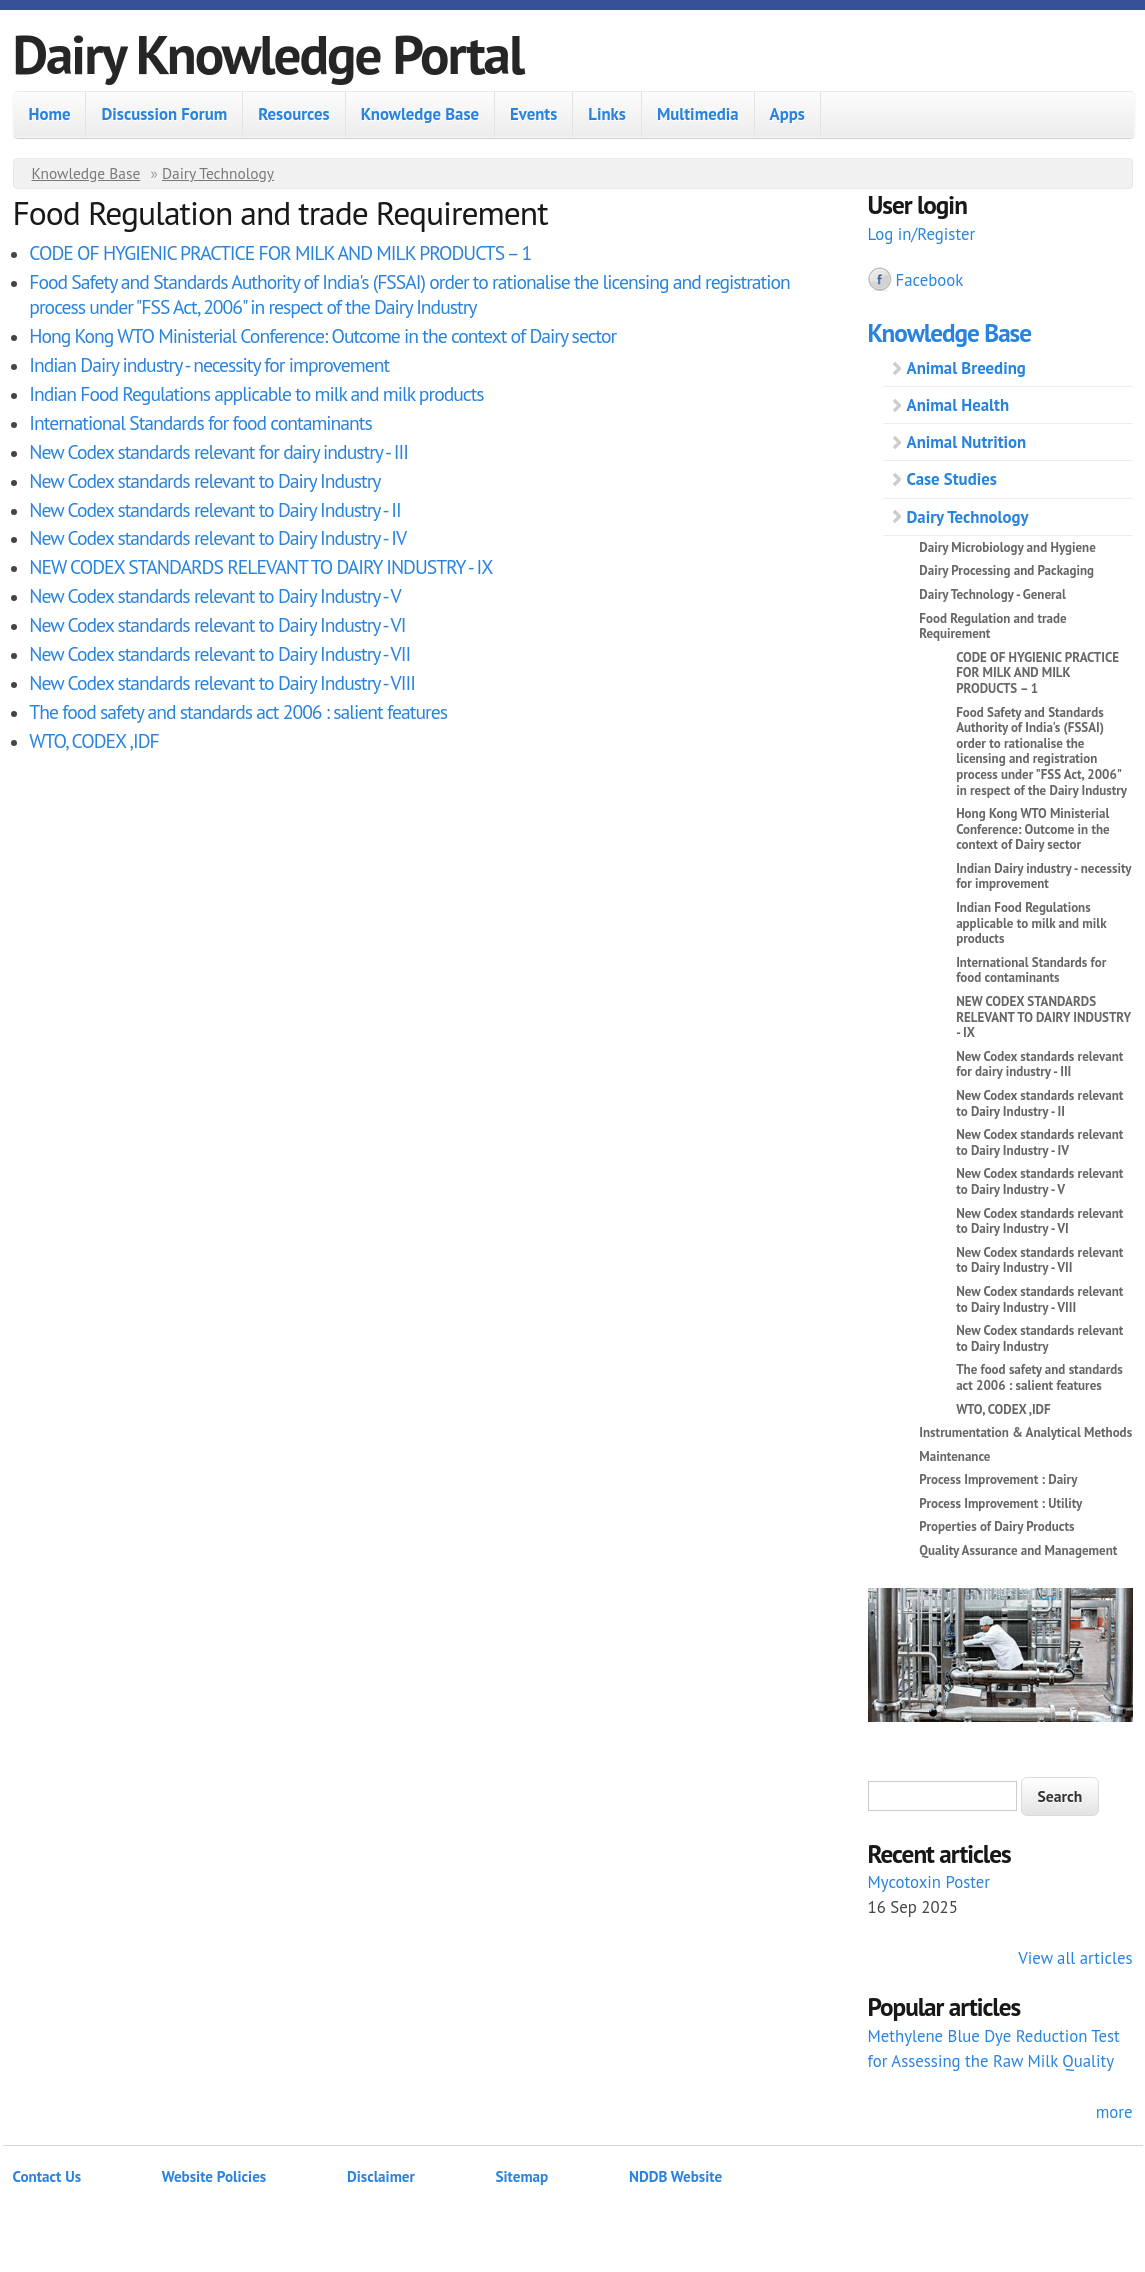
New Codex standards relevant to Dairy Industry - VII (219, 653)
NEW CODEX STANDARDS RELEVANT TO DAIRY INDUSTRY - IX (260, 566)
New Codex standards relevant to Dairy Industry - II (214, 509)
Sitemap (522, 2176)
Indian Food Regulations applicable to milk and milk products (256, 393)
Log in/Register (922, 234)
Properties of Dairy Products (996, 1526)
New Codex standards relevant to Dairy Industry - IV (217, 537)
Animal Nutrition (967, 442)
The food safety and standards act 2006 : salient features (238, 711)
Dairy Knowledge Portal (268, 53)
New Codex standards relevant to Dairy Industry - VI (217, 624)
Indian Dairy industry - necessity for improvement (209, 364)
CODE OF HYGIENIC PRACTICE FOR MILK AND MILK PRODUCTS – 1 (280, 252)
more (1114, 2112)
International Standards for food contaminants (200, 422)
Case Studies (952, 479)
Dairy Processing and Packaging (1006, 570)
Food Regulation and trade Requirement (992, 626)
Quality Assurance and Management (1018, 1550)
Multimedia (698, 114)
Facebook (930, 280)
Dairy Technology (218, 173)
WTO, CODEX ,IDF (93, 740)
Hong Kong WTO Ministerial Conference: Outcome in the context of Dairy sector (322, 335)
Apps (787, 114)
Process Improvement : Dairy (998, 1479)
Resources (293, 114)
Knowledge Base (420, 114)
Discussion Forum (164, 114)
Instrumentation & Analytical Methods (1025, 1432)
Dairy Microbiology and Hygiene (1007, 547)
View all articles (1075, 1958)
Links (607, 114)
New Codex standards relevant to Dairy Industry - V (214, 595)
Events (533, 114)
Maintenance (954, 1456)
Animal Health (958, 405)
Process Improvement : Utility (1000, 1503)
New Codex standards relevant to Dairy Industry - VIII (222, 682)
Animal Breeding (966, 368)
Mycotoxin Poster (929, 1882)
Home (50, 114)
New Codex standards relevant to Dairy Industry (204, 480)
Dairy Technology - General (992, 594)
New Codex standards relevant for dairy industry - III (218, 451)
